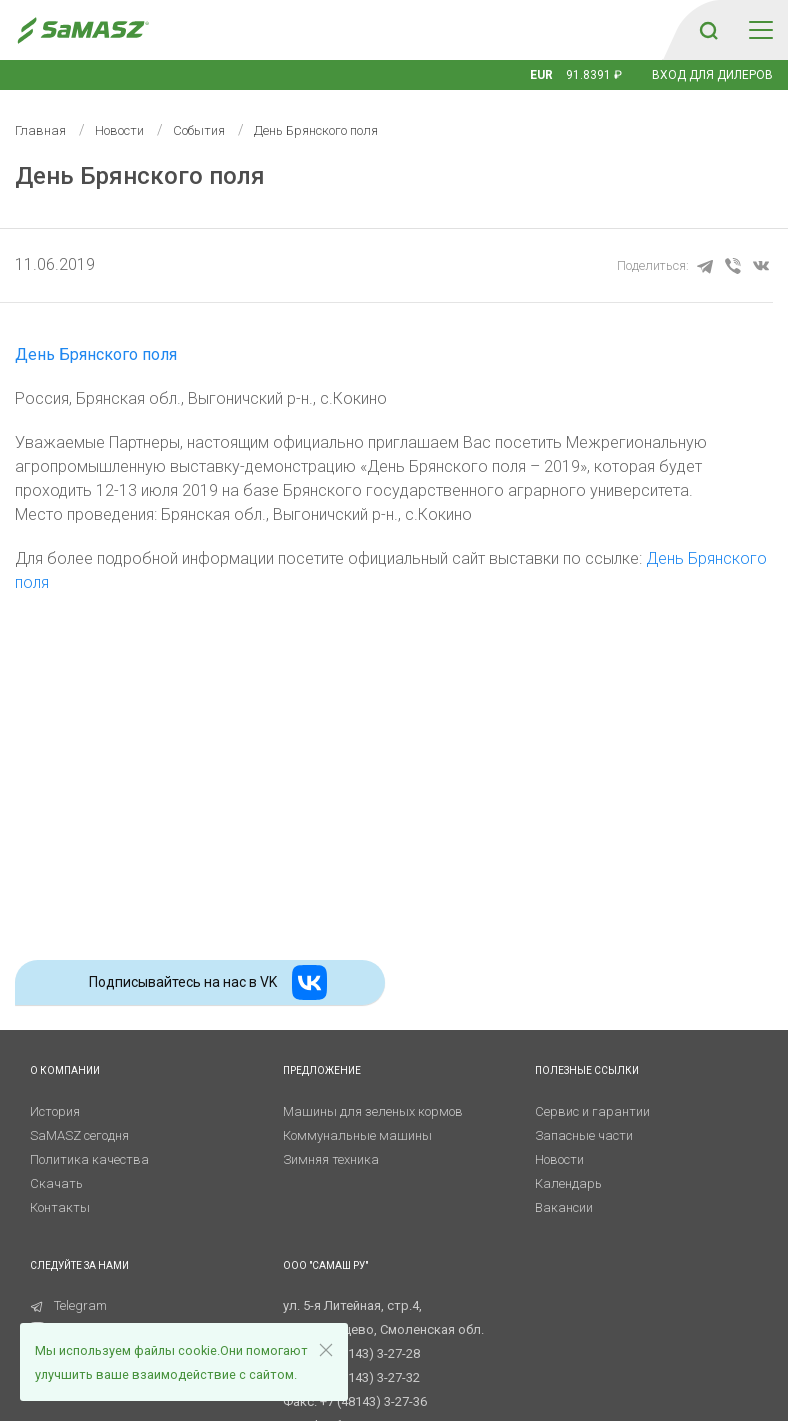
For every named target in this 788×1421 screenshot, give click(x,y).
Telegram (68, 1305)
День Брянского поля (96, 354)
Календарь (568, 1183)
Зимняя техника (331, 1159)
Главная (40, 130)
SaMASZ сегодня (79, 1135)
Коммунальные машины (357, 1135)
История (55, 1111)
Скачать (56, 1183)
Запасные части (584, 1135)
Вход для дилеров (712, 75)
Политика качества (89, 1159)
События (199, 130)
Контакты (60, 1207)
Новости (119, 130)
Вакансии (564, 1207)
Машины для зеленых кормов (373, 1111)
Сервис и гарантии (592, 1111)
